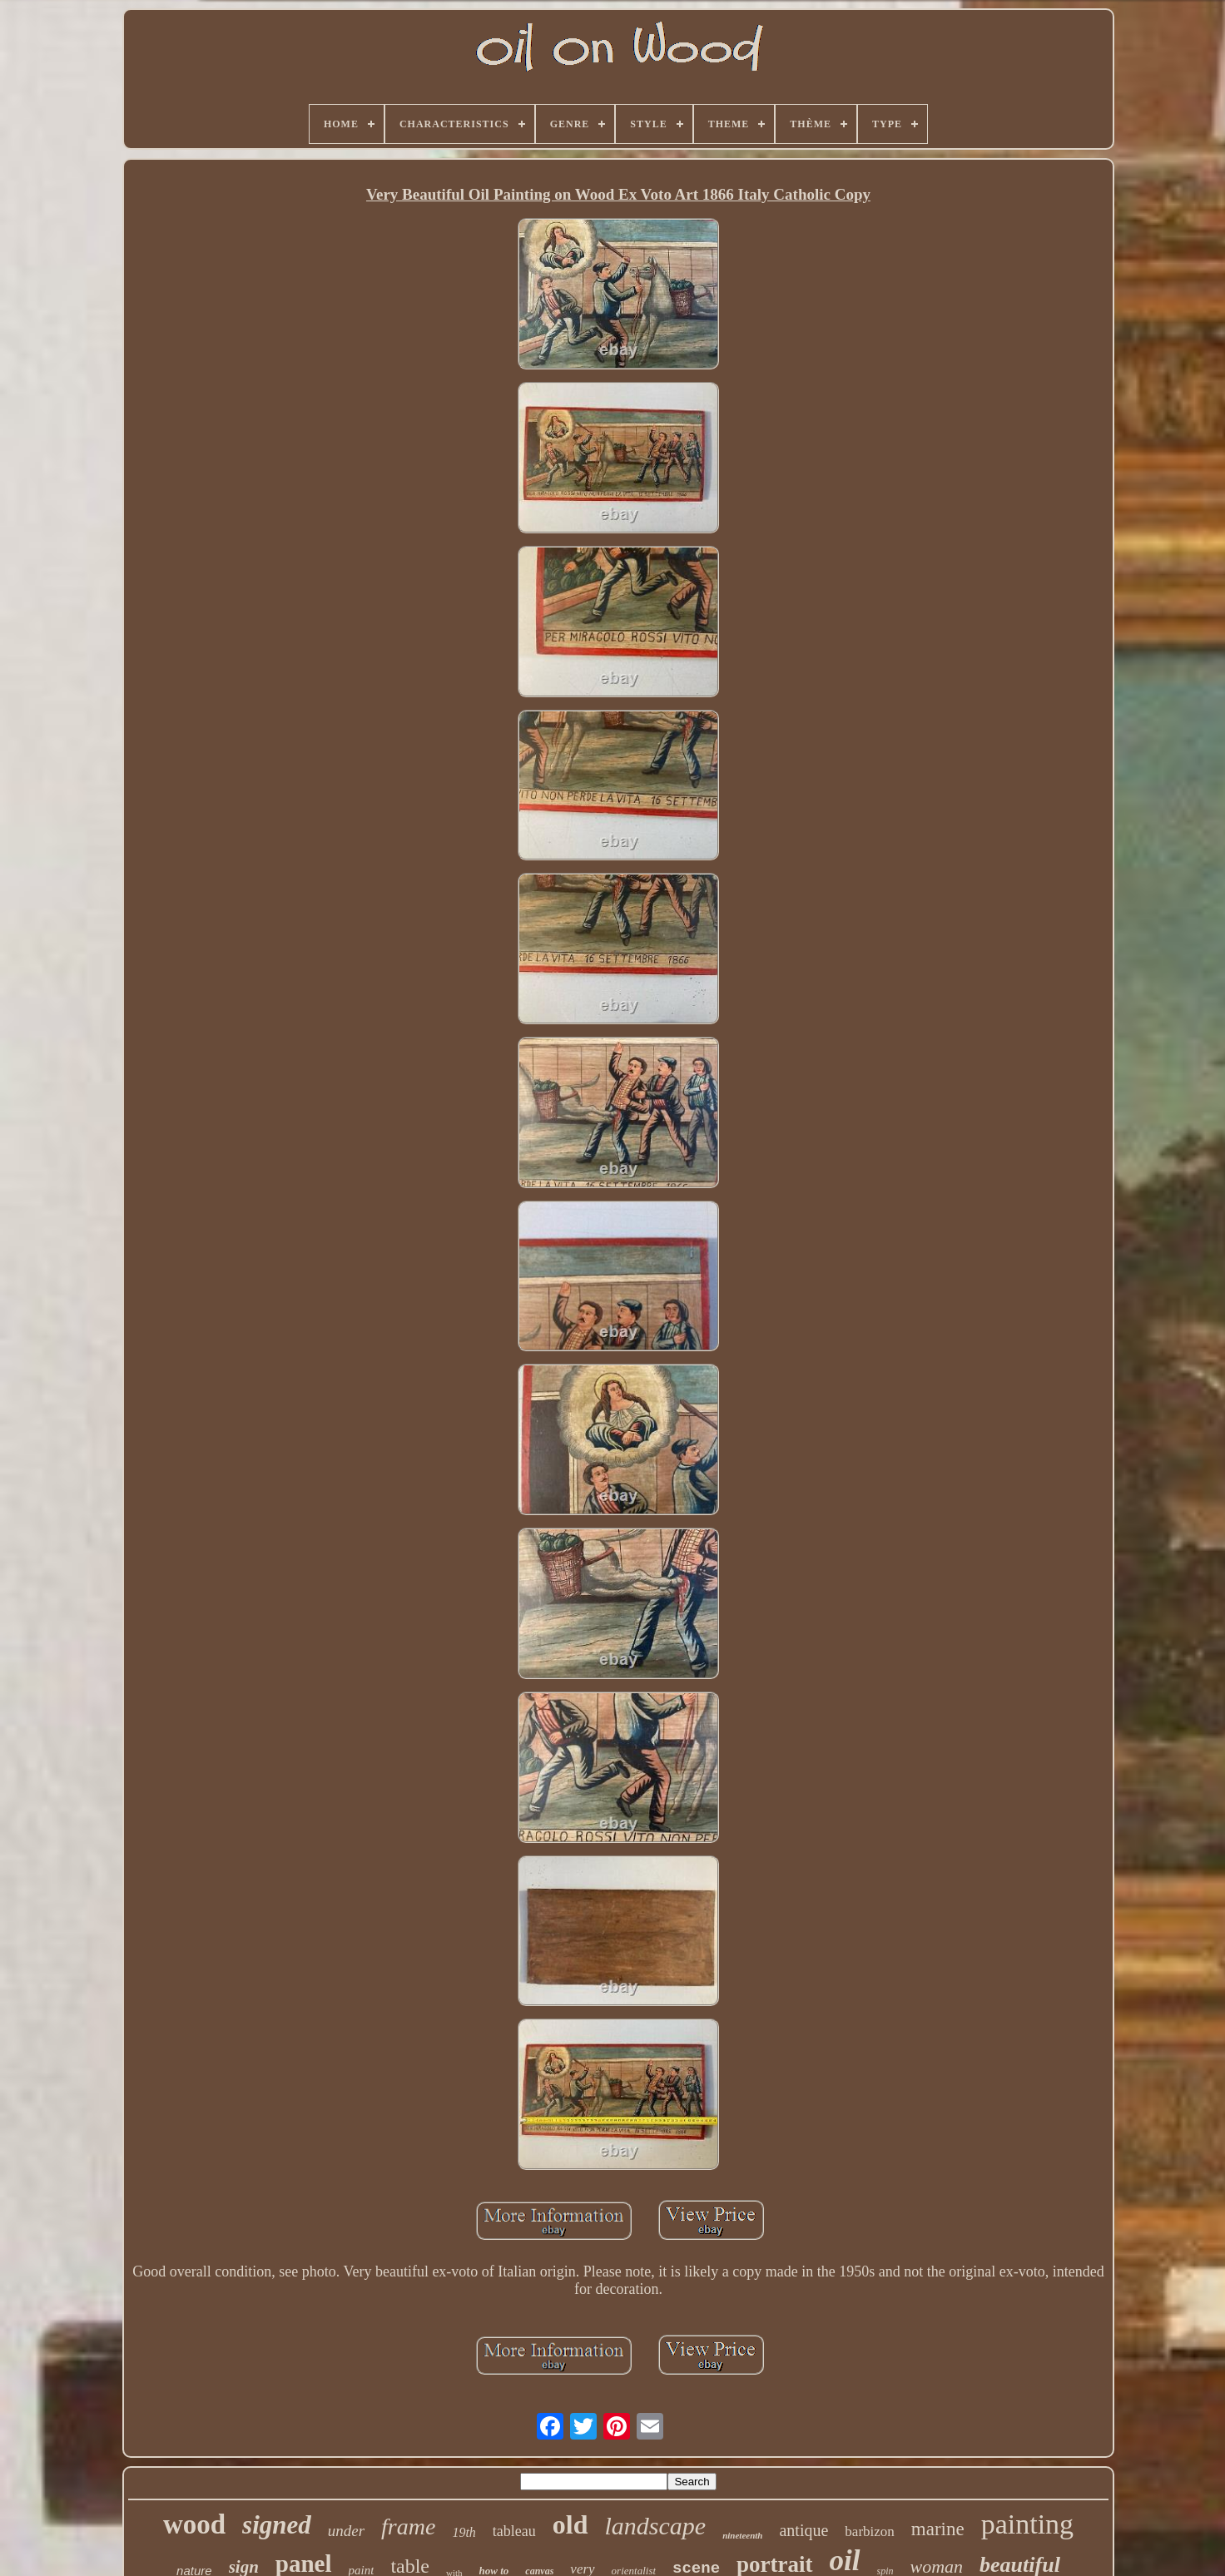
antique (803, 2530)
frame (408, 2526)
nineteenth (742, 2535)
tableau (514, 2531)
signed (276, 2524)
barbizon (869, 2531)
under (346, 2530)
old (570, 2524)
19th (463, 2532)
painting (1027, 2524)
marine (938, 2529)
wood (194, 2524)
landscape (656, 2525)
